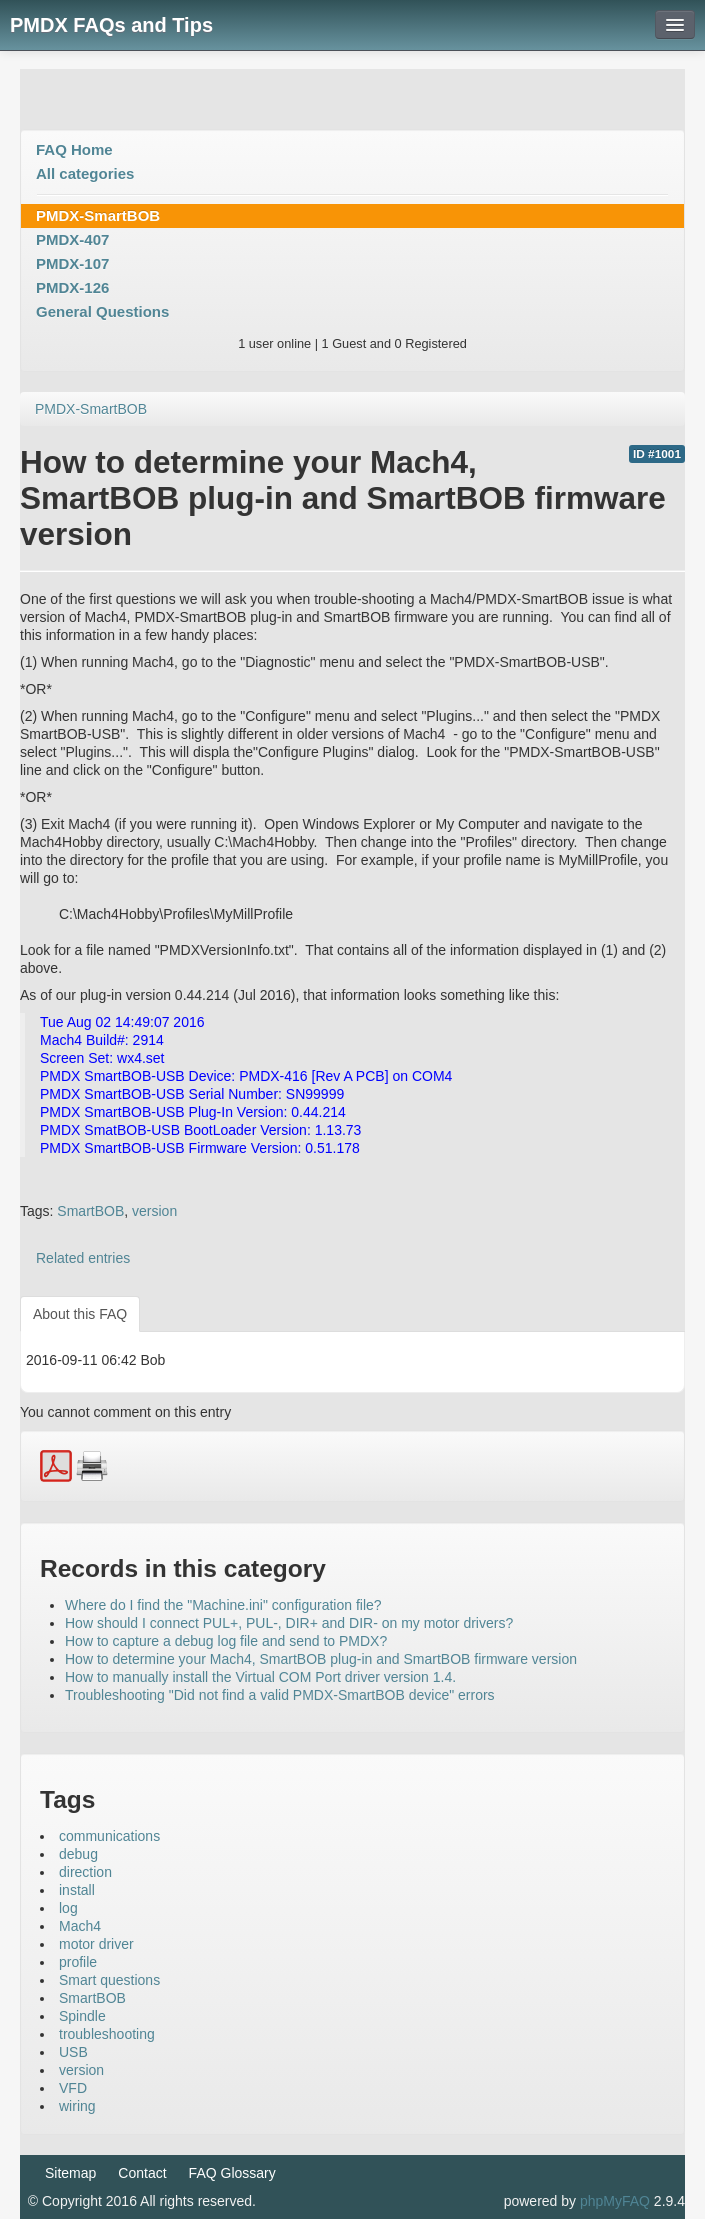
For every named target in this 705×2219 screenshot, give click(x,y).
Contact (142, 2173)
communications (109, 1836)
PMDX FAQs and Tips (111, 25)
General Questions (102, 311)
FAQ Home (74, 149)
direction (85, 1872)
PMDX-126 (72, 287)
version (154, 1211)
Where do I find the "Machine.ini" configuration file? (223, 1605)
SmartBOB (90, 1211)
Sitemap (70, 2173)
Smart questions (109, 1980)
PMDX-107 (72, 263)
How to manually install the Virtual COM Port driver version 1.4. (260, 1677)
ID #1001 (657, 454)
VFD (73, 2088)
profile (78, 1962)
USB (73, 2052)
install (77, 1890)
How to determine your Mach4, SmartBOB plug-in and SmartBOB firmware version (321, 1659)
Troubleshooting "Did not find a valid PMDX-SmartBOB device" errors (280, 1695)
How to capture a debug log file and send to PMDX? (226, 1641)
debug (78, 1854)
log (68, 1908)
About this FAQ (80, 1314)
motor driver (96, 1944)
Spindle (82, 2016)
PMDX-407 (72, 239)
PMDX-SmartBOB (98, 215)
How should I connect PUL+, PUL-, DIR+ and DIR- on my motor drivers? (289, 1623)
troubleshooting (107, 2034)
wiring (77, 2106)
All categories (85, 173)
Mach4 (80, 1926)
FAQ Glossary (232, 2173)
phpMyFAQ (615, 2201)
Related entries (83, 1258)
